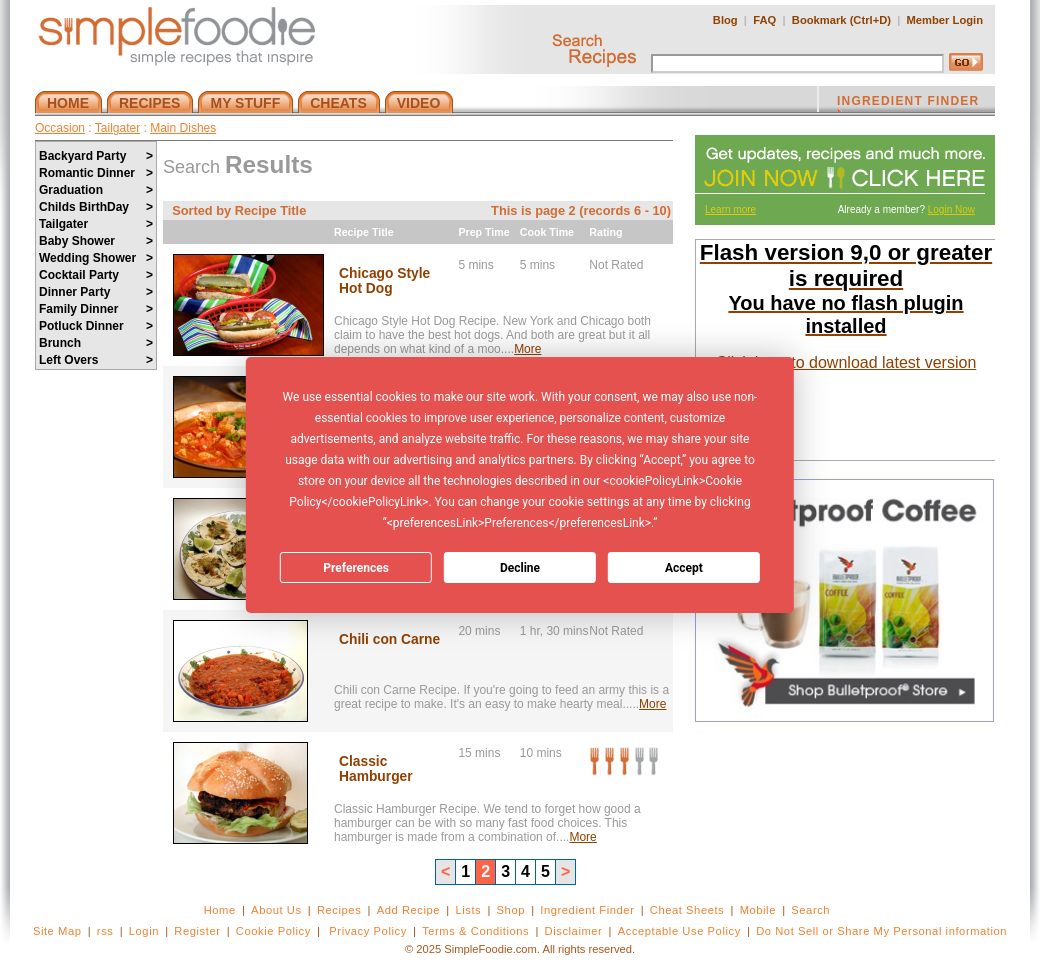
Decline (520, 568)
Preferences (356, 568)
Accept (684, 568)
